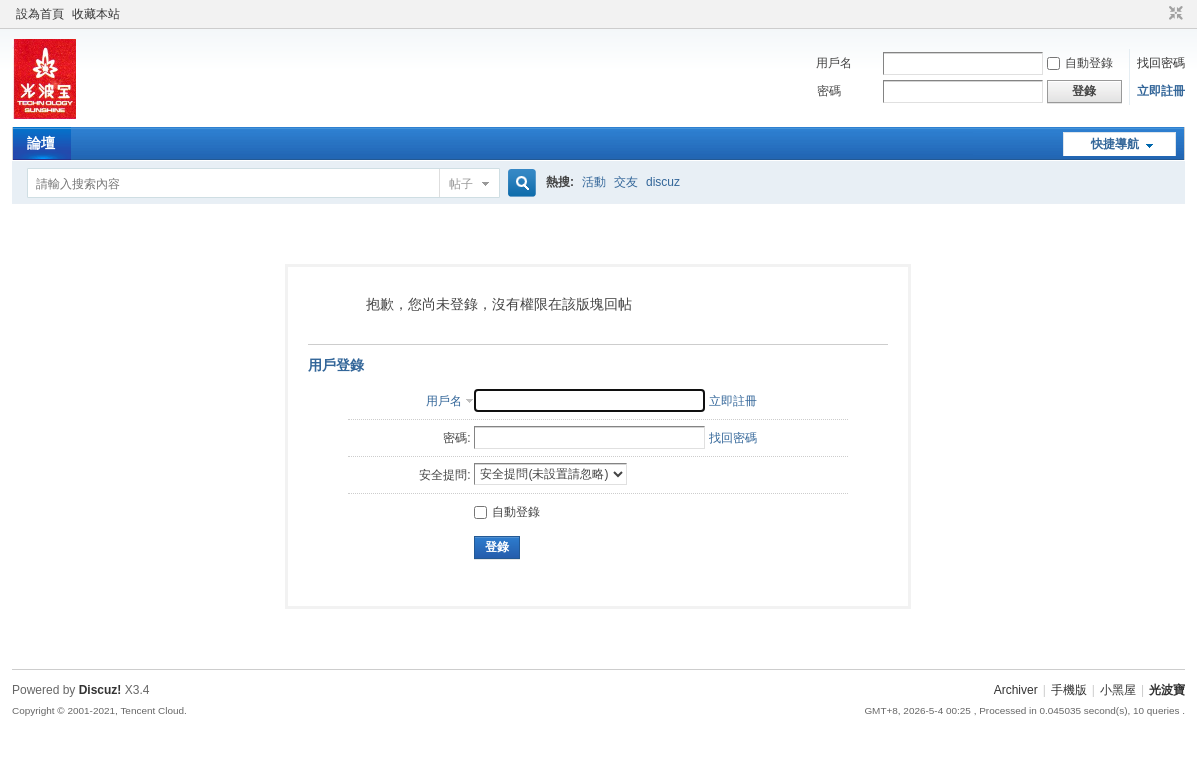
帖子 (461, 184)
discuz (663, 182)
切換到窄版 (1173, 14)
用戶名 (834, 63)
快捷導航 (1115, 144)
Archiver (1016, 690)
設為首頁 (40, 14)
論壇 (41, 143)
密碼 (829, 91)
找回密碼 (1161, 63)
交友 (626, 182)
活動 (594, 182)
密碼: (456, 438)
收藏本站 (96, 14)
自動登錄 (1080, 63)
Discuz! (100, 690)
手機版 (1069, 690)
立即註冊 (1161, 91)
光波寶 (1167, 690)
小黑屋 (1118, 690)
